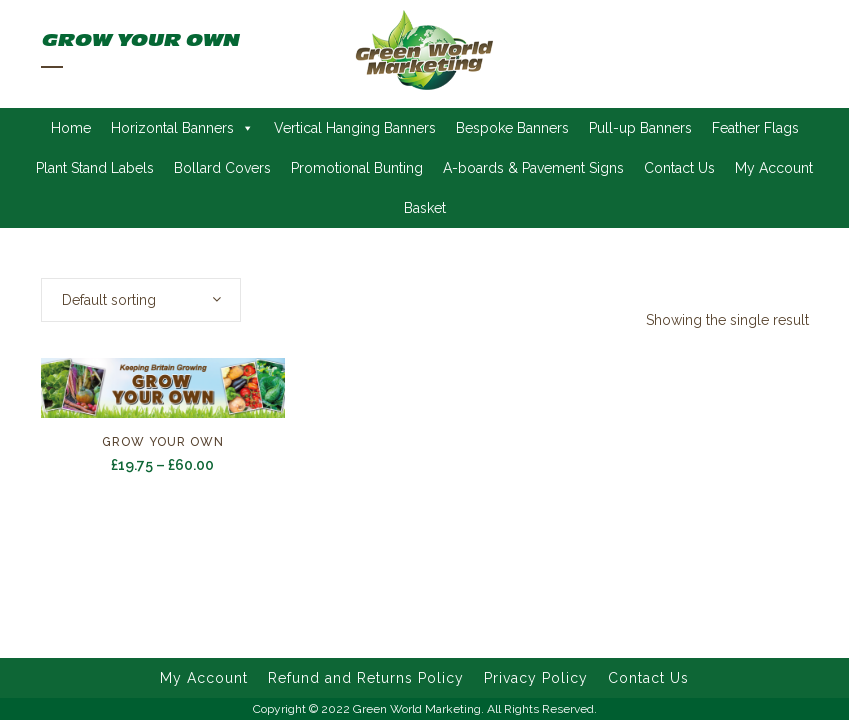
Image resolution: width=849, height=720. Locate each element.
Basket (425, 208)
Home (71, 128)
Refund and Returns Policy (366, 678)
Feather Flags (755, 128)
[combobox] (141, 300)
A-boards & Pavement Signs (533, 168)
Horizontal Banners (182, 128)
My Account (774, 168)
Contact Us (679, 168)
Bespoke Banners (512, 128)
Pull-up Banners (640, 128)
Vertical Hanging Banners (355, 128)
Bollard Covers (222, 168)
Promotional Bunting (357, 168)
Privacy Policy (536, 678)
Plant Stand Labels (95, 168)
